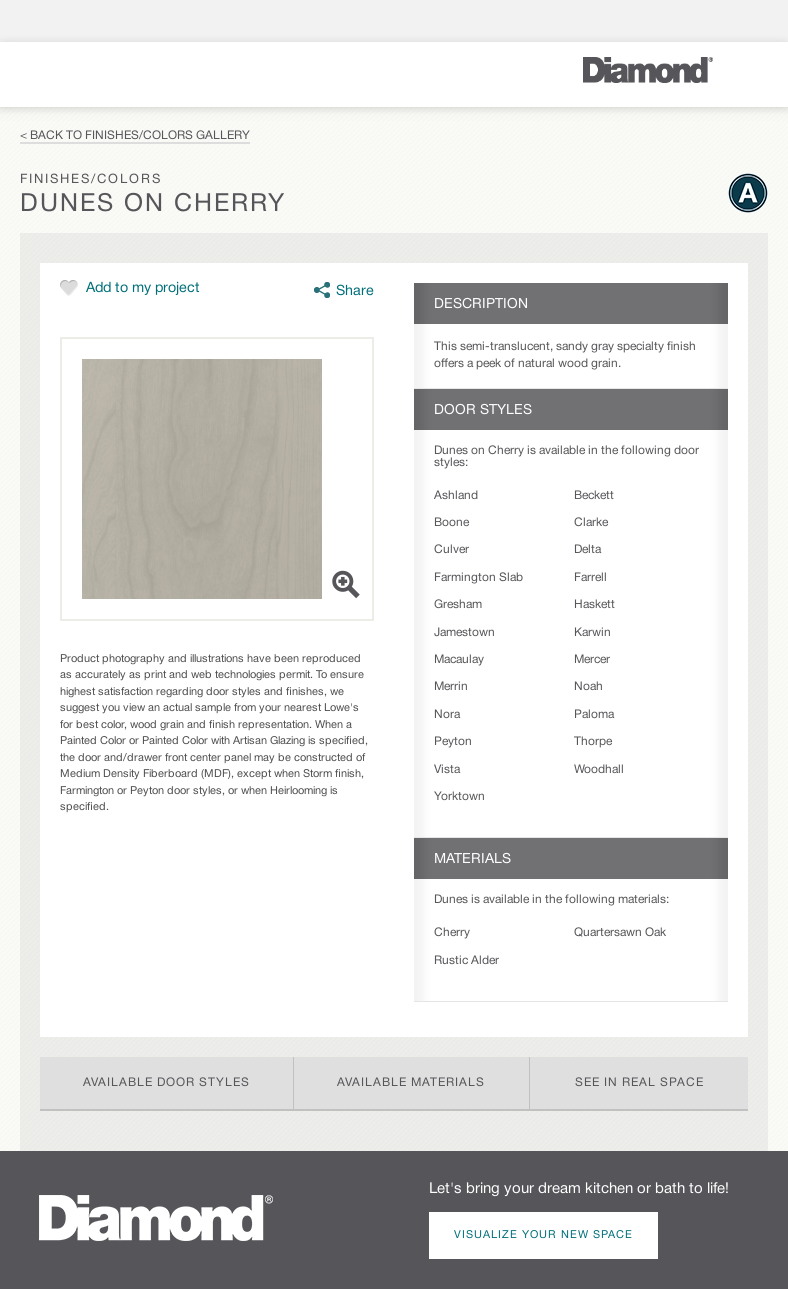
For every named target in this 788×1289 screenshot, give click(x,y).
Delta (587, 549)
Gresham (458, 604)
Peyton (453, 741)
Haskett (594, 604)
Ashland (456, 495)
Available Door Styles (166, 1082)
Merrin (451, 686)
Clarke (591, 522)
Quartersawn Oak (620, 932)
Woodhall (599, 769)
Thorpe (593, 741)
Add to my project (143, 288)
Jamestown (464, 632)
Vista (447, 769)
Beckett (594, 495)
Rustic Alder (466, 960)
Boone (451, 522)
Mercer (592, 659)
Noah (588, 686)
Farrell (590, 577)
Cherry (452, 932)
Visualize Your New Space (543, 1235)
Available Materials (411, 1082)
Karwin (592, 632)
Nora (447, 714)
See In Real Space (639, 1082)
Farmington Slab (478, 577)
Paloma (594, 714)
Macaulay (459, 659)
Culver (451, 549)
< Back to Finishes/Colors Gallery (135, 135)
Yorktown (459, 796)
